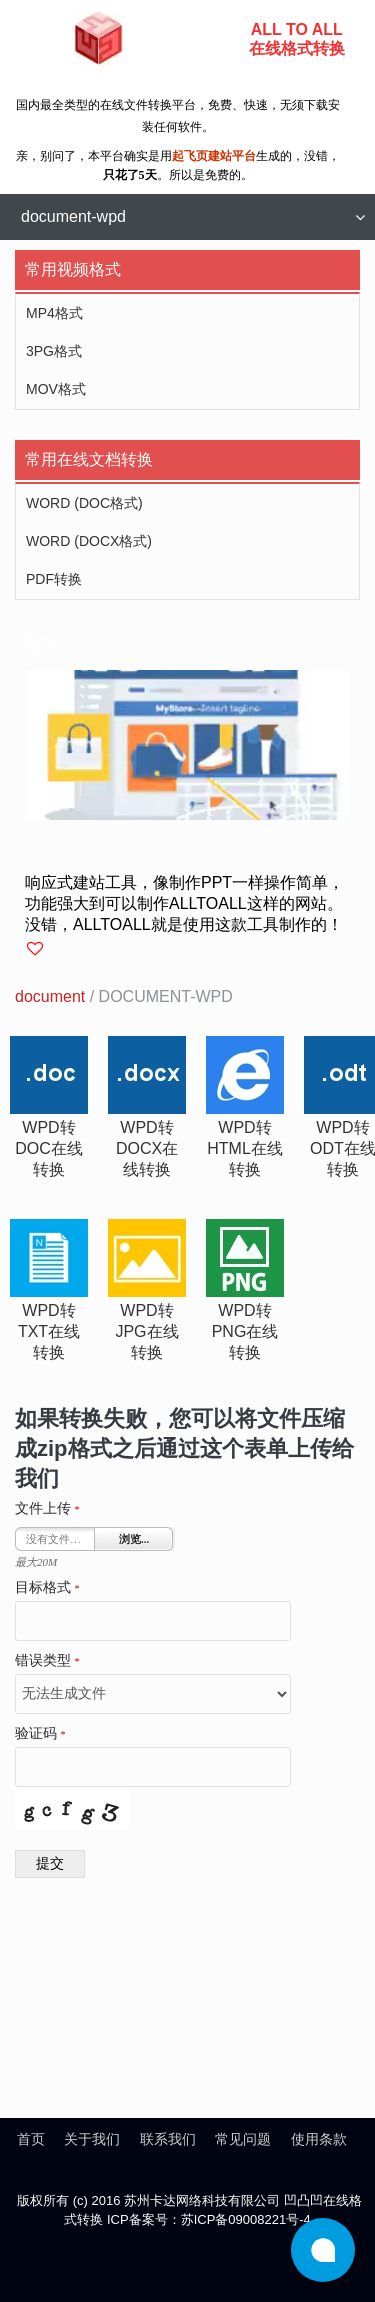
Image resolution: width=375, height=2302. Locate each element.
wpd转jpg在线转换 (146, 1331)
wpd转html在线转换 (245, 1148)
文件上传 (47, 1509)
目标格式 (47, 1588)
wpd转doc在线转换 (49, 1148)
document (50, 996)
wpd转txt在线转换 (49, 1331)
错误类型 (47, 1661)
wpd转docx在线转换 (147, 1148)
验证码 (40, 1734)
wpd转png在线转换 (245, 1331)
